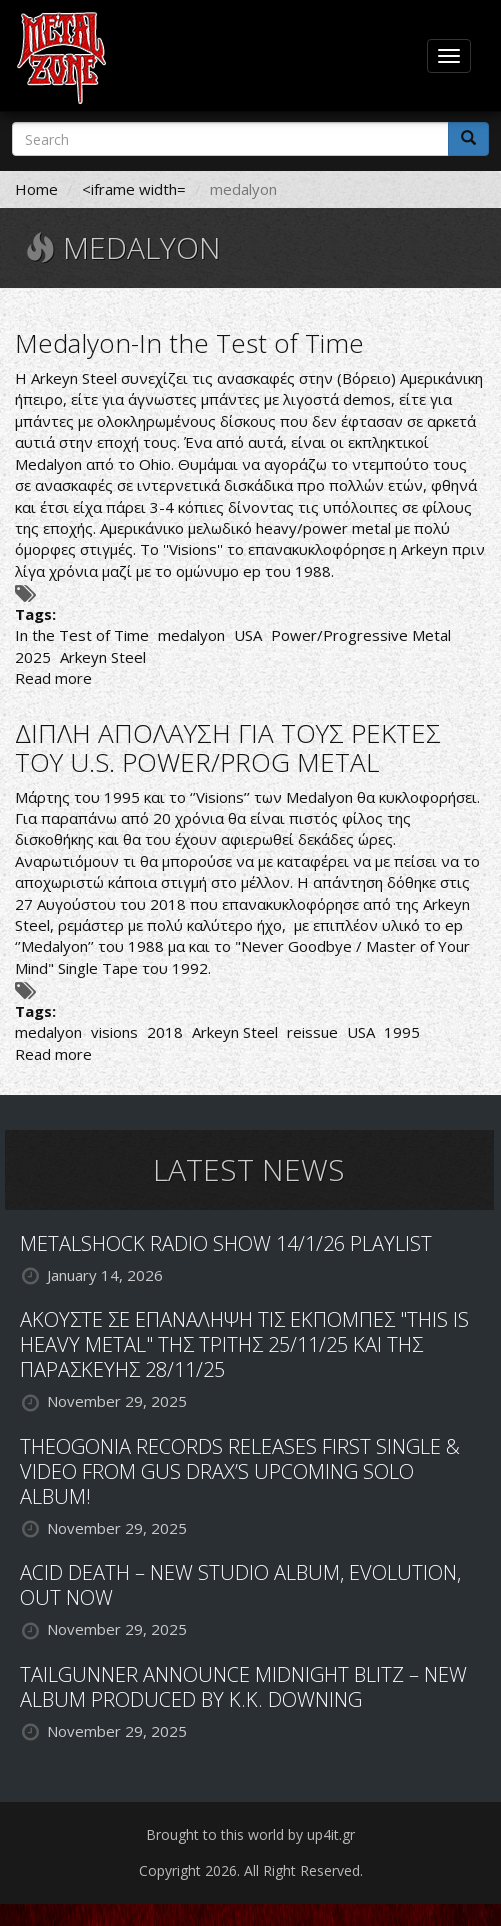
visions (114, 1032)
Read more (53, 678)
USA (248, 635)
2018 (165, 1032)
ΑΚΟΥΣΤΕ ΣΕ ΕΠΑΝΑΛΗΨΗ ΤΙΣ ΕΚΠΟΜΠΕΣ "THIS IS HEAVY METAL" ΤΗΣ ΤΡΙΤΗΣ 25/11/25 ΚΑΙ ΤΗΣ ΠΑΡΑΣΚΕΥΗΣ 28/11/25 (244, 1344)
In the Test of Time (82, 635)
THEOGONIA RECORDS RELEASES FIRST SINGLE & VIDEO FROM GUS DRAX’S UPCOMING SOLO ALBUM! (240, 1471)
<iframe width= (134, 189)
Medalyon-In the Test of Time (189, 343)
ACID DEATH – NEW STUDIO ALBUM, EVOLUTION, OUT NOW (240, 1585)
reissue (312, 1032)
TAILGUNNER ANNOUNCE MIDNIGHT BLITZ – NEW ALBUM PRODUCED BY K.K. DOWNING (243, 1687)
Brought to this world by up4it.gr (250, 1834)
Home (36, 189)
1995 (402, 1032)
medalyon (191, 635)
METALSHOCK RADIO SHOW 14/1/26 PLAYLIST (226, 1243)
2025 (33, 657)
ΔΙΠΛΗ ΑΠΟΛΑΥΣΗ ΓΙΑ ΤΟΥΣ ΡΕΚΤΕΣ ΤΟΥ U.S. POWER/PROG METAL (228, 747)
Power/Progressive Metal (361, 635)
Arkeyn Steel (103, 657)
